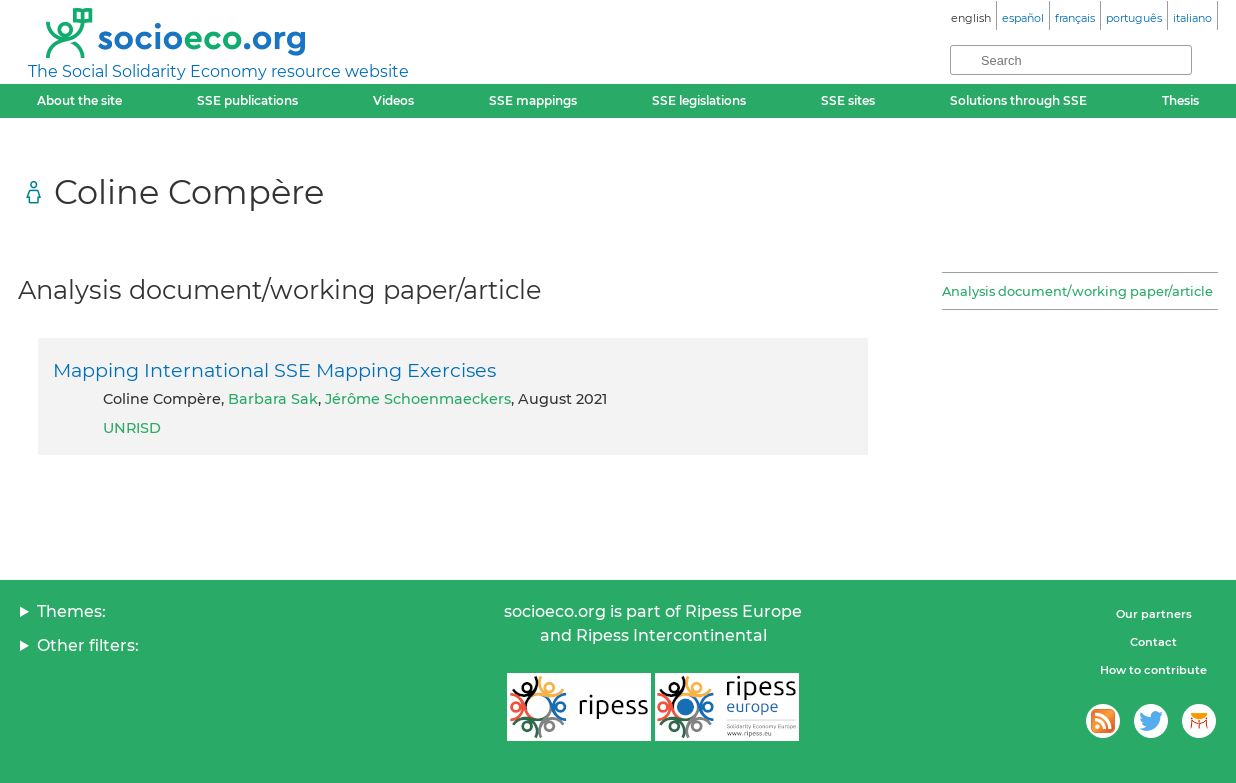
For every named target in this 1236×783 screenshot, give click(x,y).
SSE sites (848, 100)
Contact (1153, 642)
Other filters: (88, 645)
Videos (393, 100)
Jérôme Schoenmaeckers (418, 399)
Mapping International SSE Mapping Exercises (274, 370)
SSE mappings (533, 100)
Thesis (1180, 100)
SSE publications (247, 100)
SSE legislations (699, 100)
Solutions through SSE (1018, 100)
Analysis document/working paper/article (1077, 291)
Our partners (1154, 614)
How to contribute (1153, 670)
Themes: (71, 611)
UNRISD (132, 428)
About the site (79, 100)
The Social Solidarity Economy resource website (218, 71)
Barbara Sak (273, 399)
